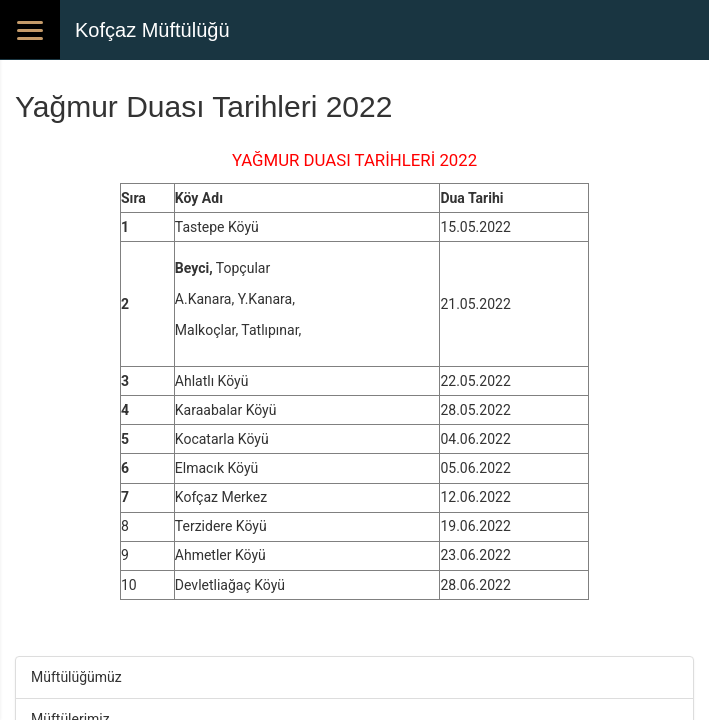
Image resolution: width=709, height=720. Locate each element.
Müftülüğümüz (76, 677)
